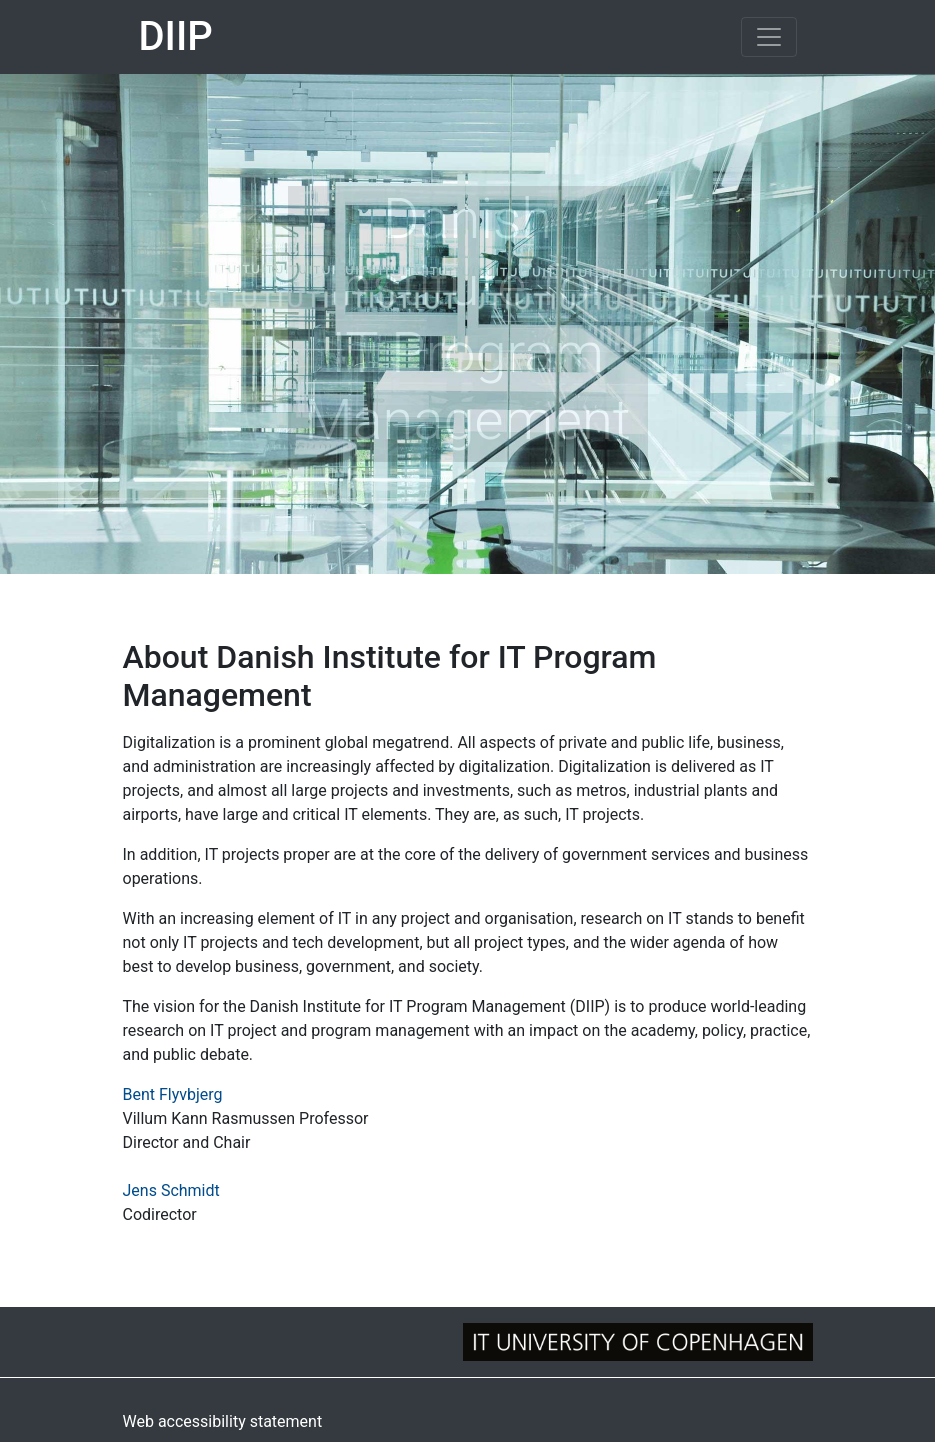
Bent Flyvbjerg (173, 1094)
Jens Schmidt (171, 1190)
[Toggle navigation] (769, 37)
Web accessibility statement (223, 1421)
